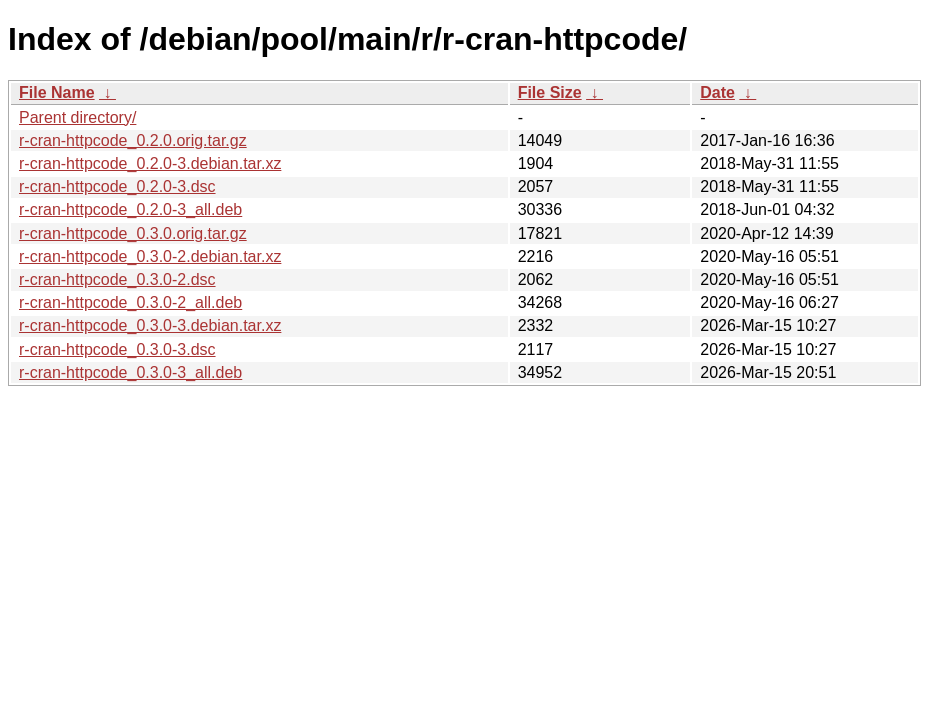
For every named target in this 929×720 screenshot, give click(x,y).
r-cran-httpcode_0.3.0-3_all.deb (130, 372)
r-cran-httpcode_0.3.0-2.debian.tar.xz (150, 256)
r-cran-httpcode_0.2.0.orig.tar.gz (133, 140)
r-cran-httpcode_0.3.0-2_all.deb (130, 302)
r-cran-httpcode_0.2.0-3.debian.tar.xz (150, 163)
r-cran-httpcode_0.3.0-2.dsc (117, 279)
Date (717, 92)
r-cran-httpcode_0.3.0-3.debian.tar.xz (150, 325)
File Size (550, 92)
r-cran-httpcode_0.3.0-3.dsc (117, 349)
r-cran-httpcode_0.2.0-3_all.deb (130, 209)
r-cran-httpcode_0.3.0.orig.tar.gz (133, 233)
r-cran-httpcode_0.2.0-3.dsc (117, 186)
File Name (57, 92)
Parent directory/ (77, 117)
